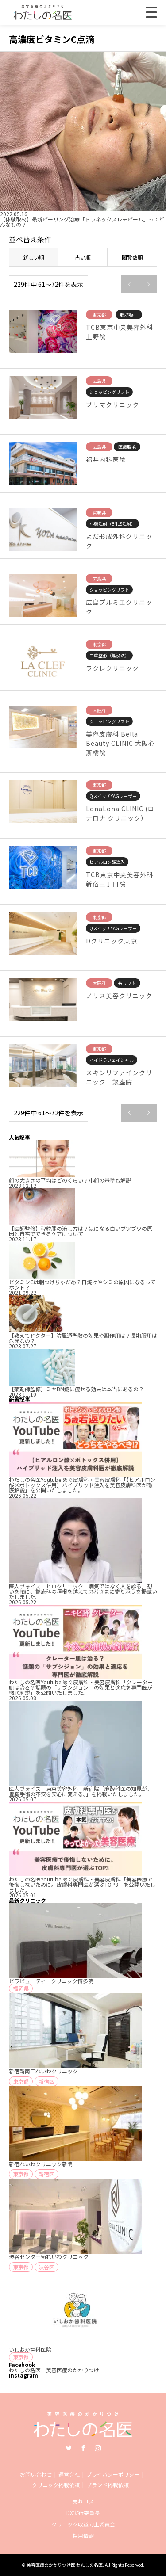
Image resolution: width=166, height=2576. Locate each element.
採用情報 (83, 2535)
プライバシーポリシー (112, 2474)
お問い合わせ (36, 2474)
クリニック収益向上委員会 (83, 2524)
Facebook (83, 2448)
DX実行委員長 (83, 2512)
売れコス (83, 2501)
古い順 (83, 257)
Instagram (98, 2448)
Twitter (69, 2448)
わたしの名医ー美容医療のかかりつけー (56, 2370)
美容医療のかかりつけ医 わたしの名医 (65, 2564)
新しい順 (33, 257)
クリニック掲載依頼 (56, 2484)
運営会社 (69, 2474)
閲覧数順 (132, 257)
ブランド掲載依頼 (107, 2484)
